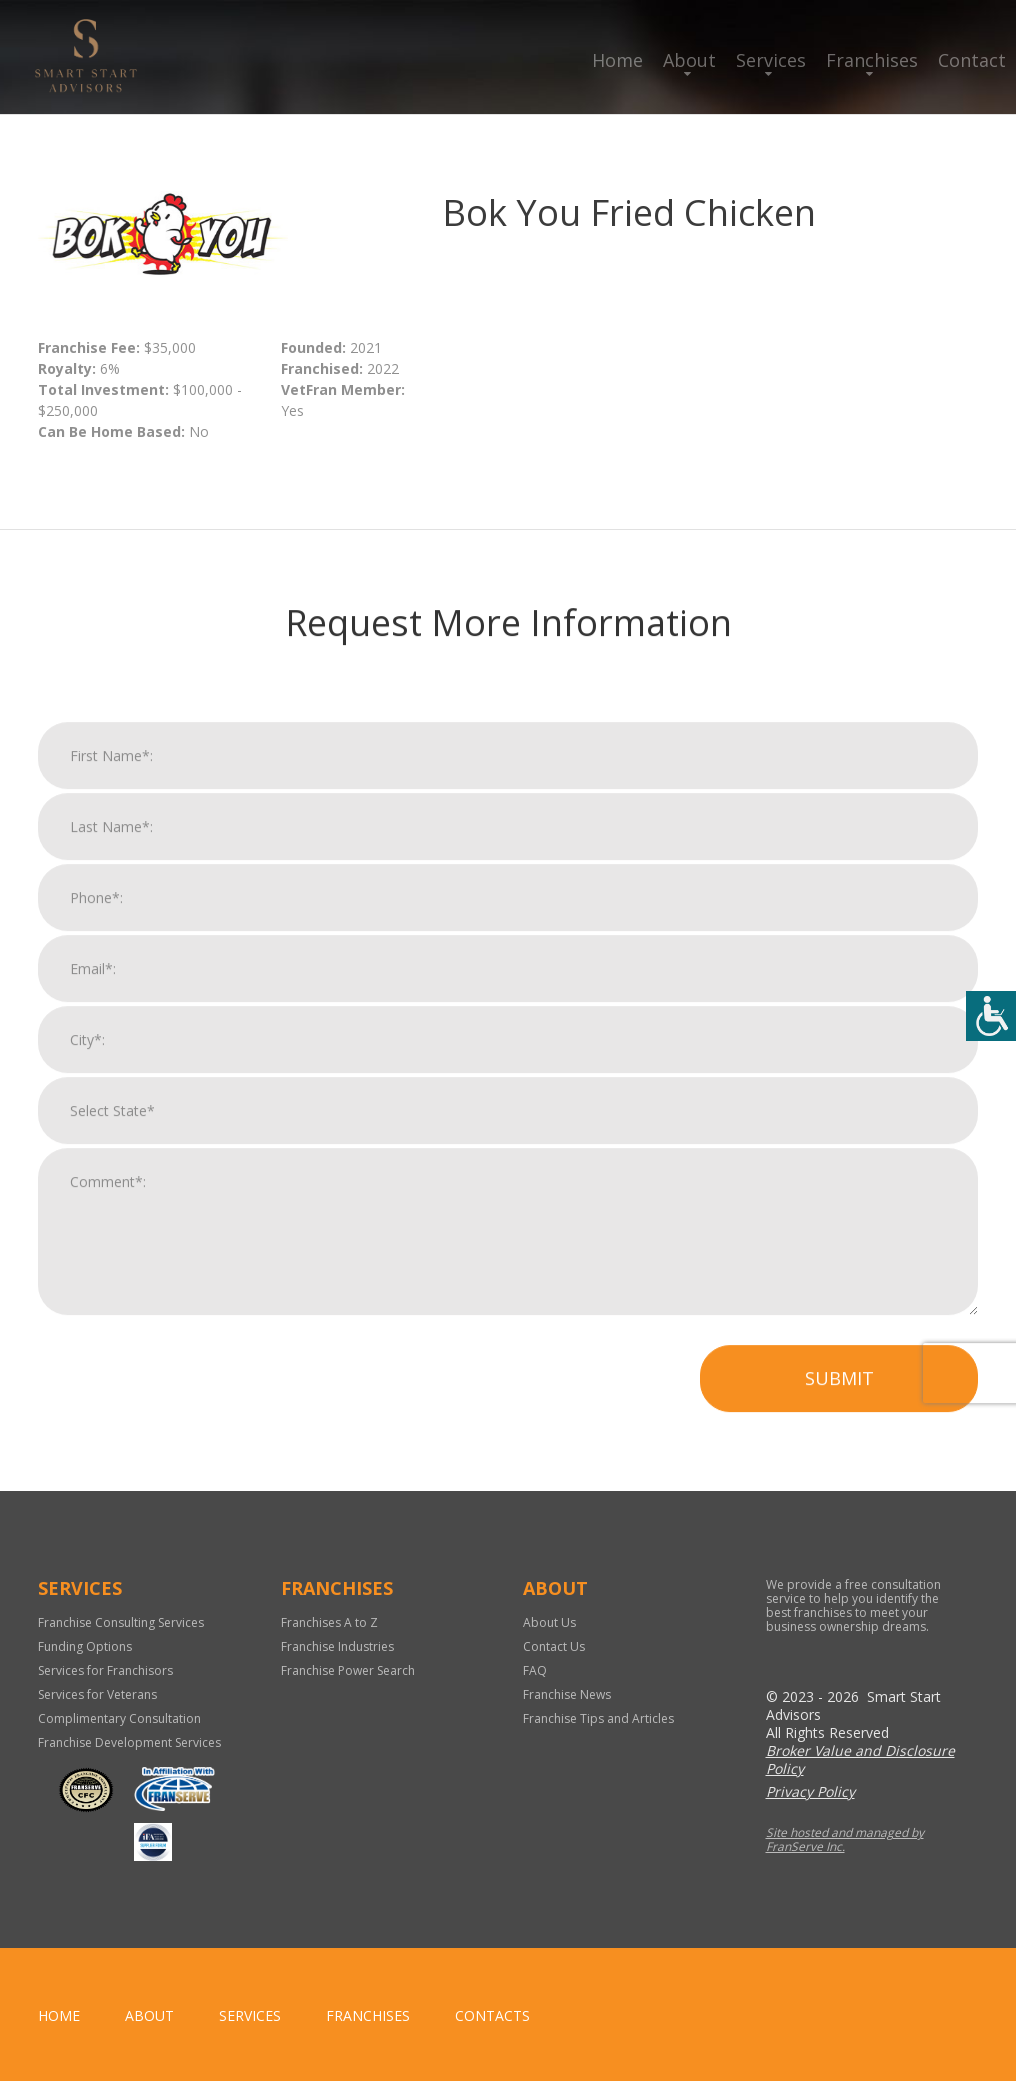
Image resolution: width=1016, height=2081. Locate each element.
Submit (839, 1401)
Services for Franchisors (105, 1670)
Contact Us (554, 1646)
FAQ (535, 1670)
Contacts (492, 2015)
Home (617, 60)
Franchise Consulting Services (121, 1622)
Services (771, 60)
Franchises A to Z (329, 1622)
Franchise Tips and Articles (598, 1718)
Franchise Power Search (348, 1670)
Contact (972, 60)
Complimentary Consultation (119, 1718)
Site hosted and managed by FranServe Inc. (845, 1839)
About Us (549, 1622)
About (689, 60)
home (59, 2015)
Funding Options (85, 1646)
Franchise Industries (337, 1646)
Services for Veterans (97, 1694)
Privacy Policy (810, 1791)
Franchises (872, 60)
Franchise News (567, 1694)
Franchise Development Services (129, 1742)
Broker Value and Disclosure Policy (860, 1759)
